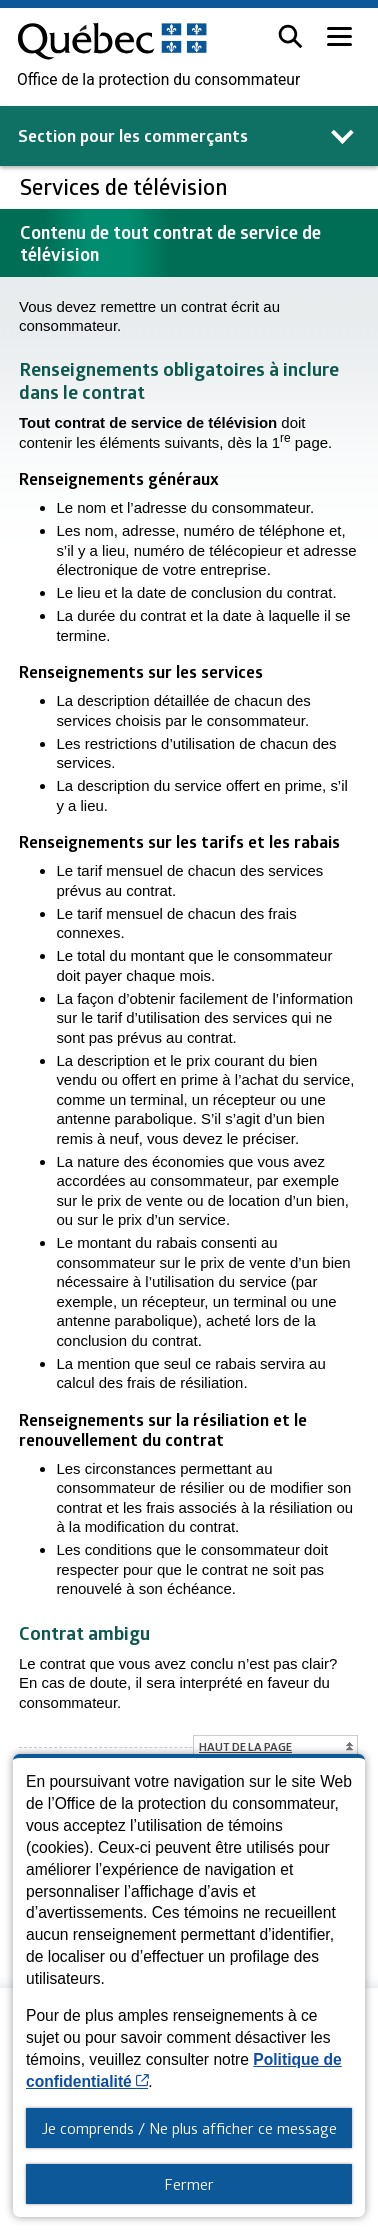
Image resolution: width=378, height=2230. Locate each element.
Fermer (189, 2184)
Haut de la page (245, 1746)
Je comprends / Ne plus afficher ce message (189, 2128)
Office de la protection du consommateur (158, 80)
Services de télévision (126, 186)
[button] (290, 36)
